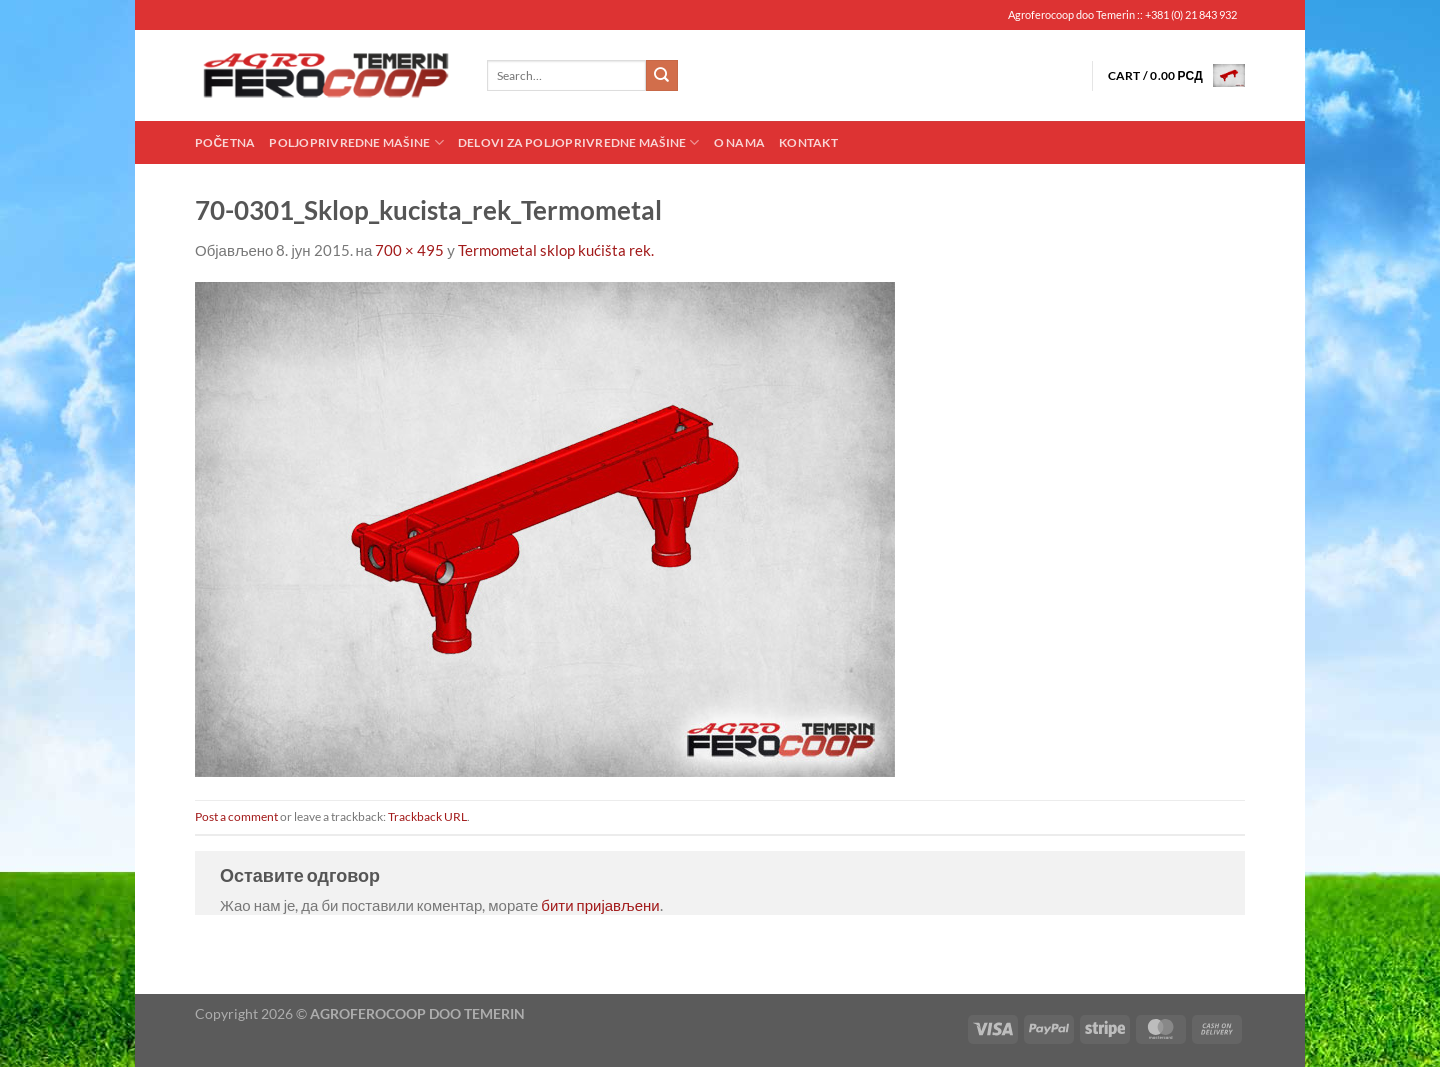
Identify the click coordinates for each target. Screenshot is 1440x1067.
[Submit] (662, 76)
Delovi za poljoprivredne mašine (579, 142)
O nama (739, 142)
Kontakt (808, 142)
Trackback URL (427, 816)
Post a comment (236, 816)
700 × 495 (409, 250)
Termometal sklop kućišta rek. (556, 250)
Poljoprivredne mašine (356, 142)
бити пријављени (600, 905)
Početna (225, 142)
